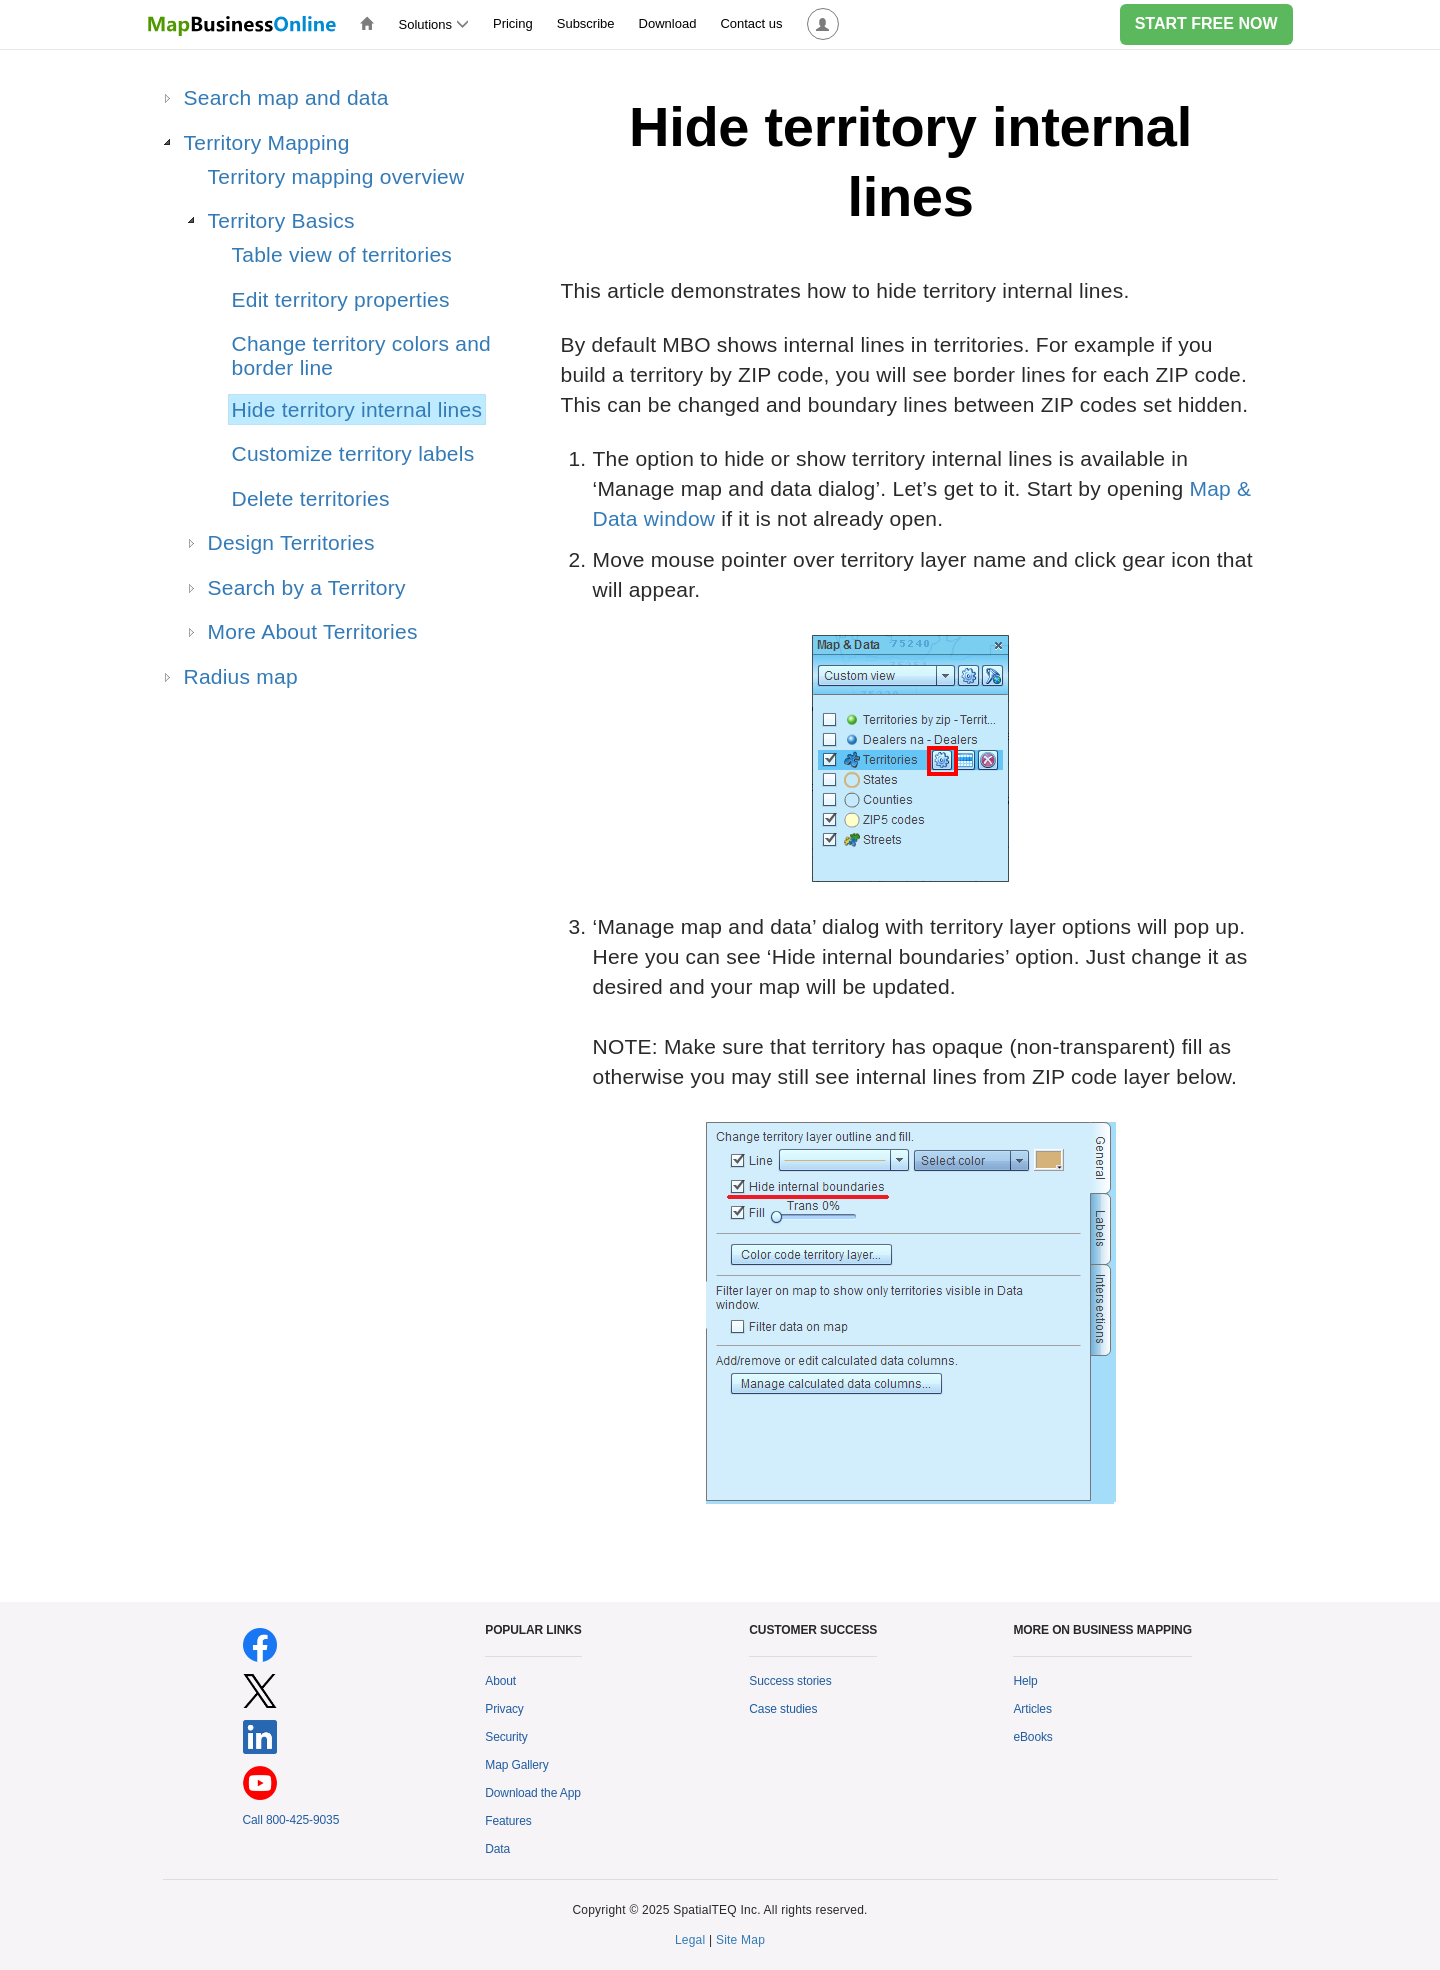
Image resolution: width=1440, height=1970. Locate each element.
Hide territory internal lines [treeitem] (357, 409)
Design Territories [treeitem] (291, 542)
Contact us (751, 23)
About (500, 1681)
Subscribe (586, 23)
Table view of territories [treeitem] (342, 254)
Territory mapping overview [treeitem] (336, 176)
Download (668, 23)
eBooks (1032, 1737)
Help (1025, 1681)
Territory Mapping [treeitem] (267, 142)
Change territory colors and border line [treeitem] (362, 355)
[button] (823, 24)
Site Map (740, 1940)
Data (497, 1849)
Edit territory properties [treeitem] (341, 299)
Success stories (790, 1681)
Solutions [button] (434, 24)
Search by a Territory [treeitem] (307, 587)
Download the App (533, 1793)
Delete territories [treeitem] (311, 498)
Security (506, 1737)
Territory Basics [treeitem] (281, 220)
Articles (1032, 1709)
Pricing (513, 23)
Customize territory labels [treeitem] (353, 453)
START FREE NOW (1206, 23)
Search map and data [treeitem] (286, 97)
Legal (690, 1940)
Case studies (783, 1709)
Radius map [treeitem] (241, 676)
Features (508, 1821)
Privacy (504, 1709)
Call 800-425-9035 (291, 1820)
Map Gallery (516, 1765)
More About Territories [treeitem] (313, 631)
